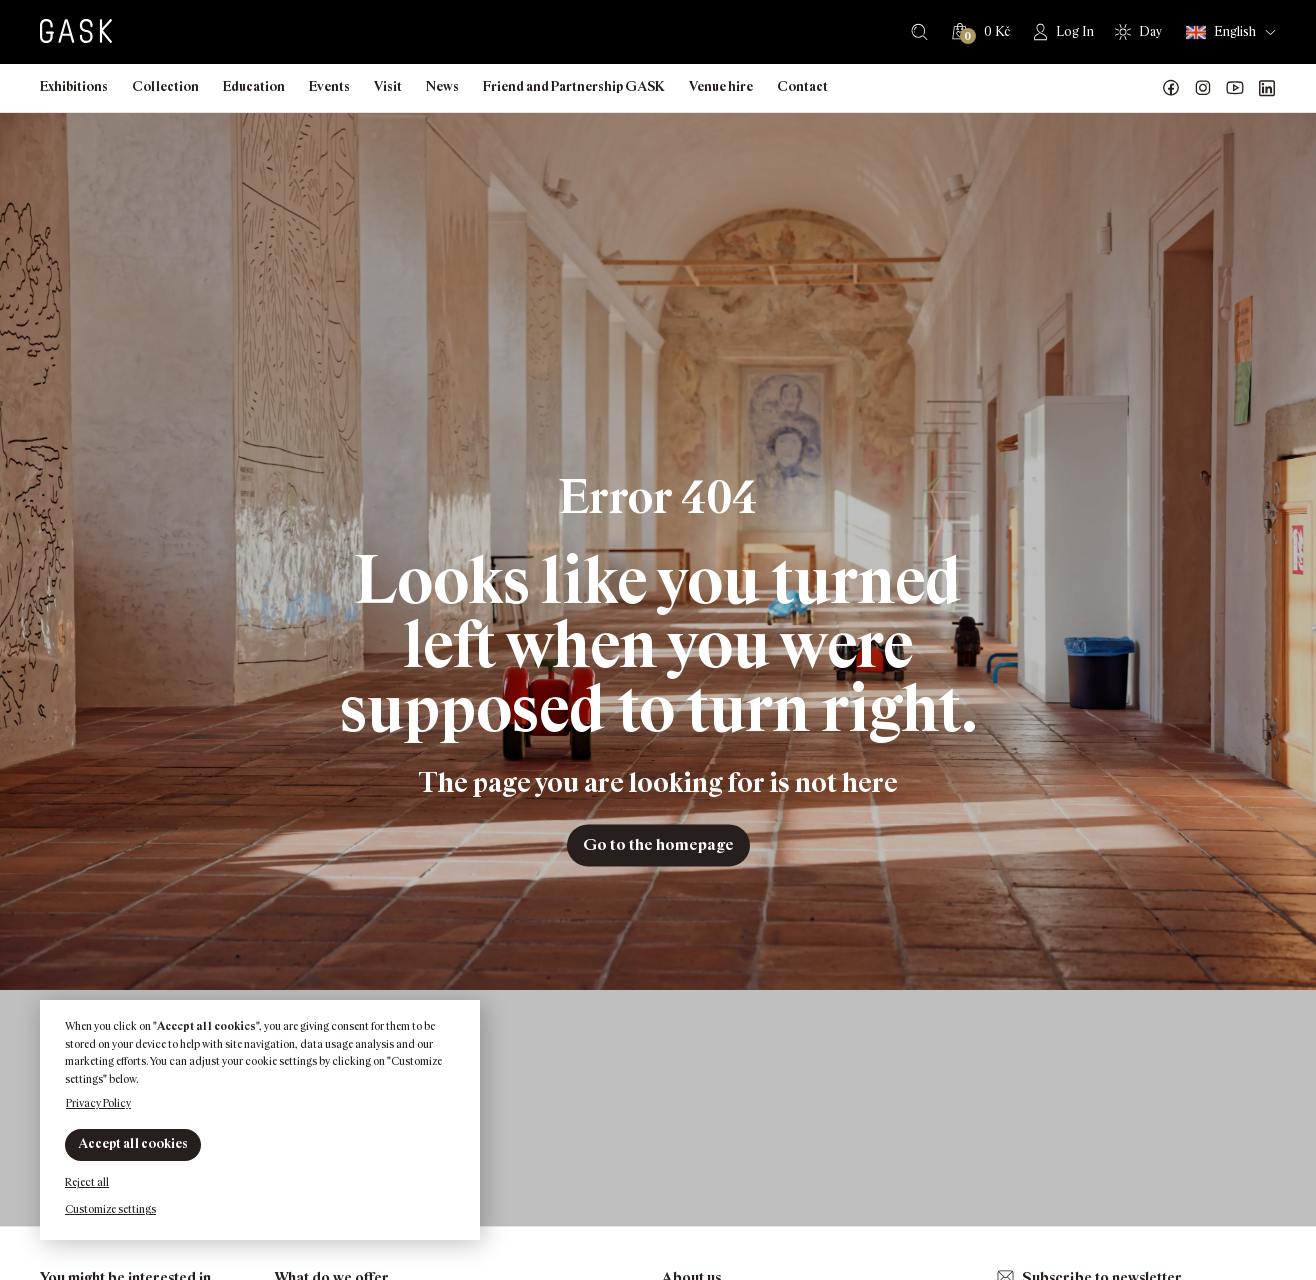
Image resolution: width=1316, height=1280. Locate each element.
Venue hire (721, 86)
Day (1150, 31)
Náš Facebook (1171, 88)
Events (329, 86)
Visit (388, 86)
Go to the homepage (658, 844)
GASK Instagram (1203, 88)
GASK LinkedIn (1267, 88)
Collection (165, 86)
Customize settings (110, 1209)
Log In (1075, 31)
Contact (802, 86)
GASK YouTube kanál (1235, 88)
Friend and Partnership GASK (574, 86)
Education (254, 86)
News (442, 86)
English (1221, 32)
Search (919, 32)
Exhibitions (74, 86)
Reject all (87, 1182)
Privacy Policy (98, 1103)
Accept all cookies (133, 1143)
